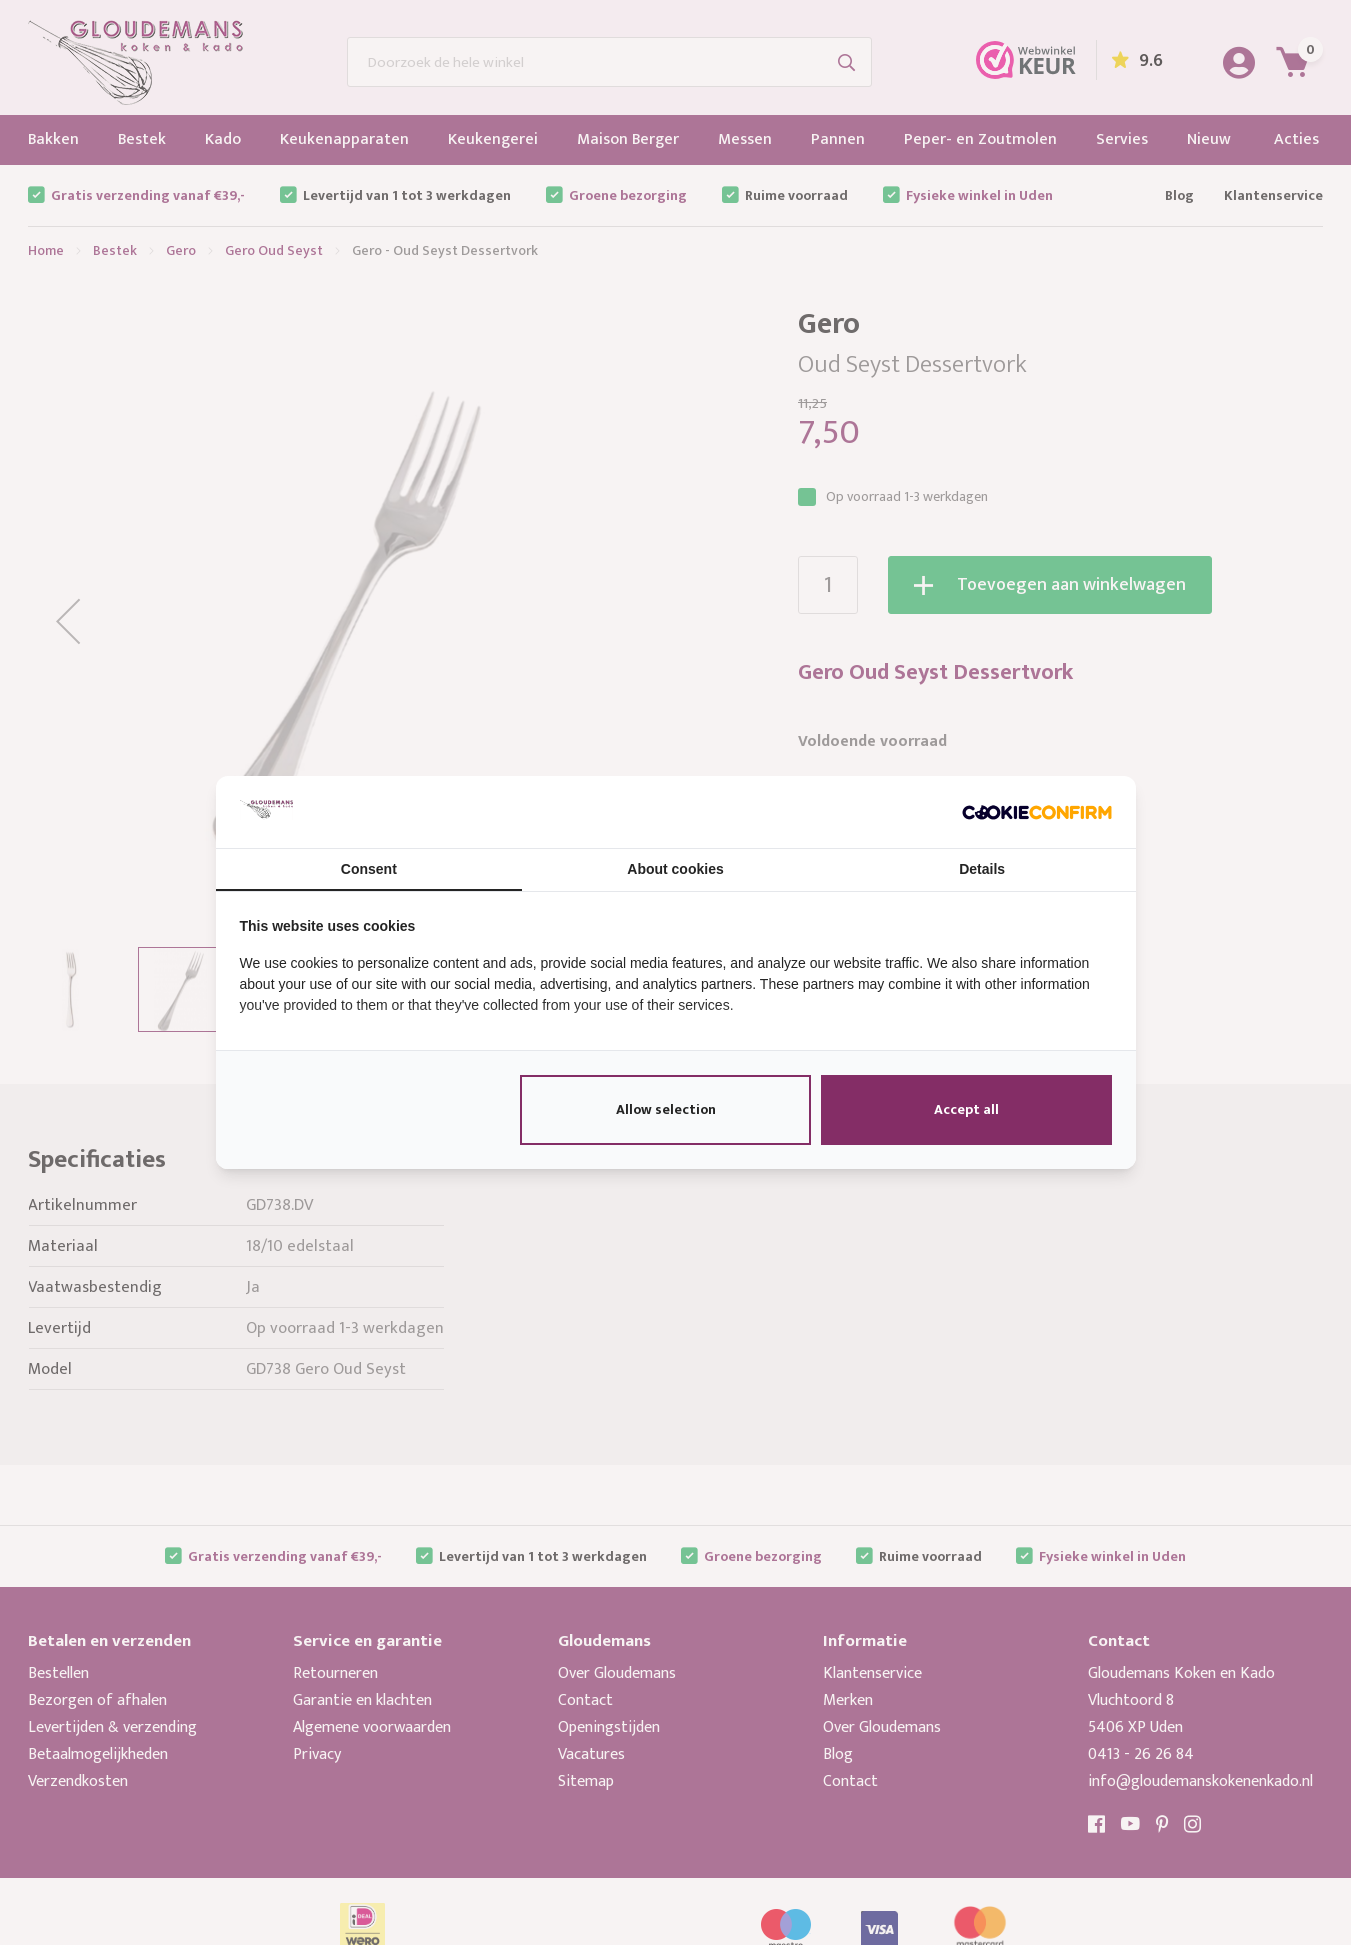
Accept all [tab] (966, 1109)
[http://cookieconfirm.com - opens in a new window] (1037, 812)
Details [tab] (982, 869)
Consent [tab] (369, 869)
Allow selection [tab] (666, 1109)
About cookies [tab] (675, 869)
